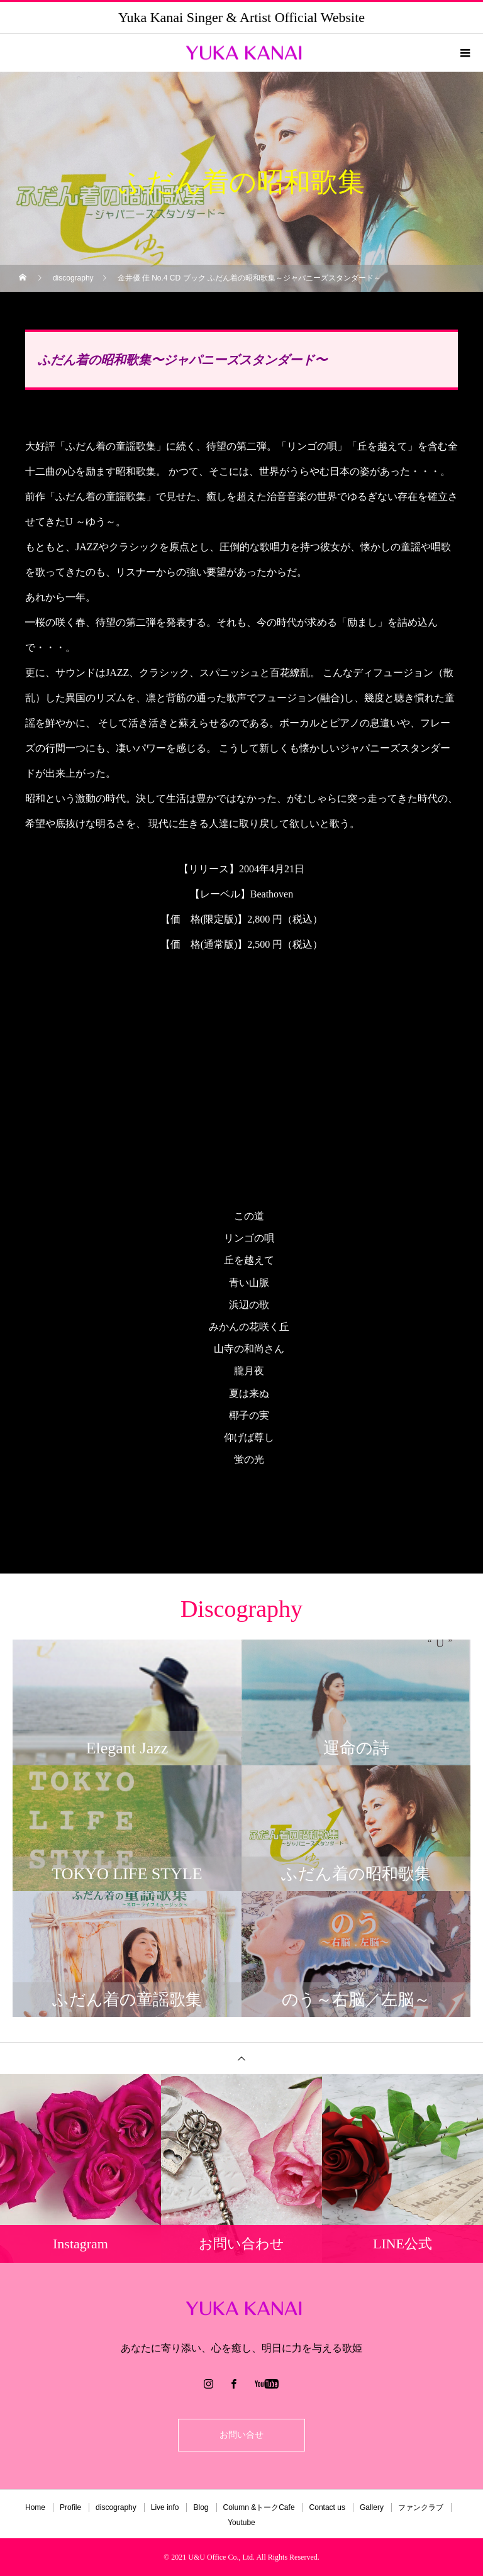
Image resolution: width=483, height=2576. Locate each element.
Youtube (241, 2522)
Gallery (372, 2507)
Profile (70, 2507)
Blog (200, 2507)
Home (35, 2507)
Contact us (327, 2507)
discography (116, 2507)
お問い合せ (241, 2435)
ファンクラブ (420, 2507)
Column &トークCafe (259, 2507)
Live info (165, 2507)
